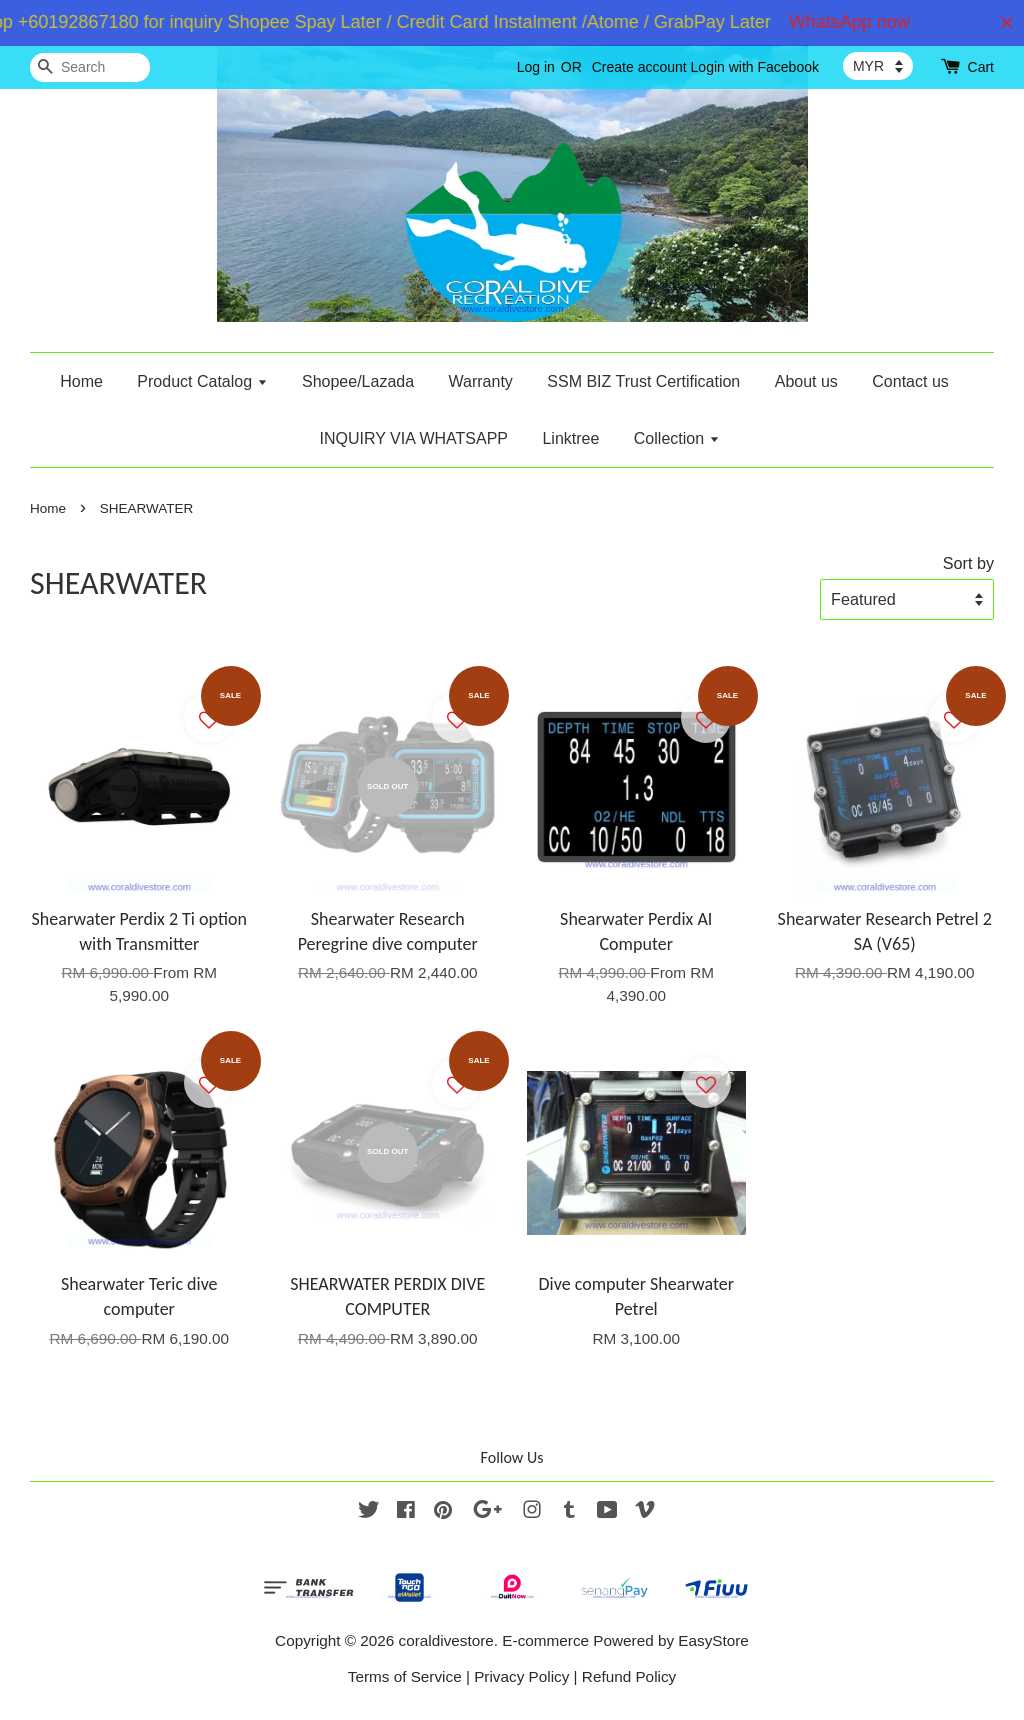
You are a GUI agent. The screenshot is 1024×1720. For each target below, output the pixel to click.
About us (806, 381)
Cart (981, 67)
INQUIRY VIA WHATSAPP (413, 438)
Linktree (570, 438)
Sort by (968, 563)
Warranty (481, 381)
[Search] (90, 67)
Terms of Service (405, 1676)
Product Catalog (202, 381)
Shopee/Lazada (358, 381)
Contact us (910, 381)
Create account (639, 67)
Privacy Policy (521, 1676)
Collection (677, 438)
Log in (536, 67)
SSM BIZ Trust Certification (643, 381)
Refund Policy (629, 1676)
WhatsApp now (861, 22)
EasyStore (713, 1640)
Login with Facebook (755, 67)
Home (81, 381)
